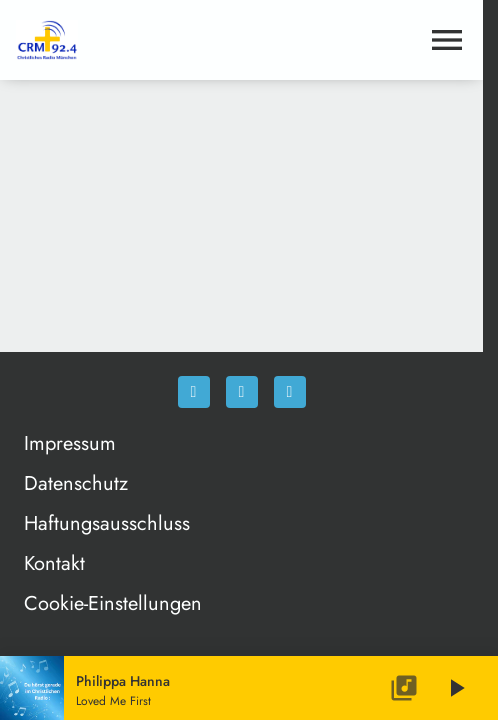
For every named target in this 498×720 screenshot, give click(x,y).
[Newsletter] (290, 392)
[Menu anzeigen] (447, 40)
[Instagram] (242, 392)
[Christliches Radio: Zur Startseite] (129, 40)
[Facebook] (194, 392)
